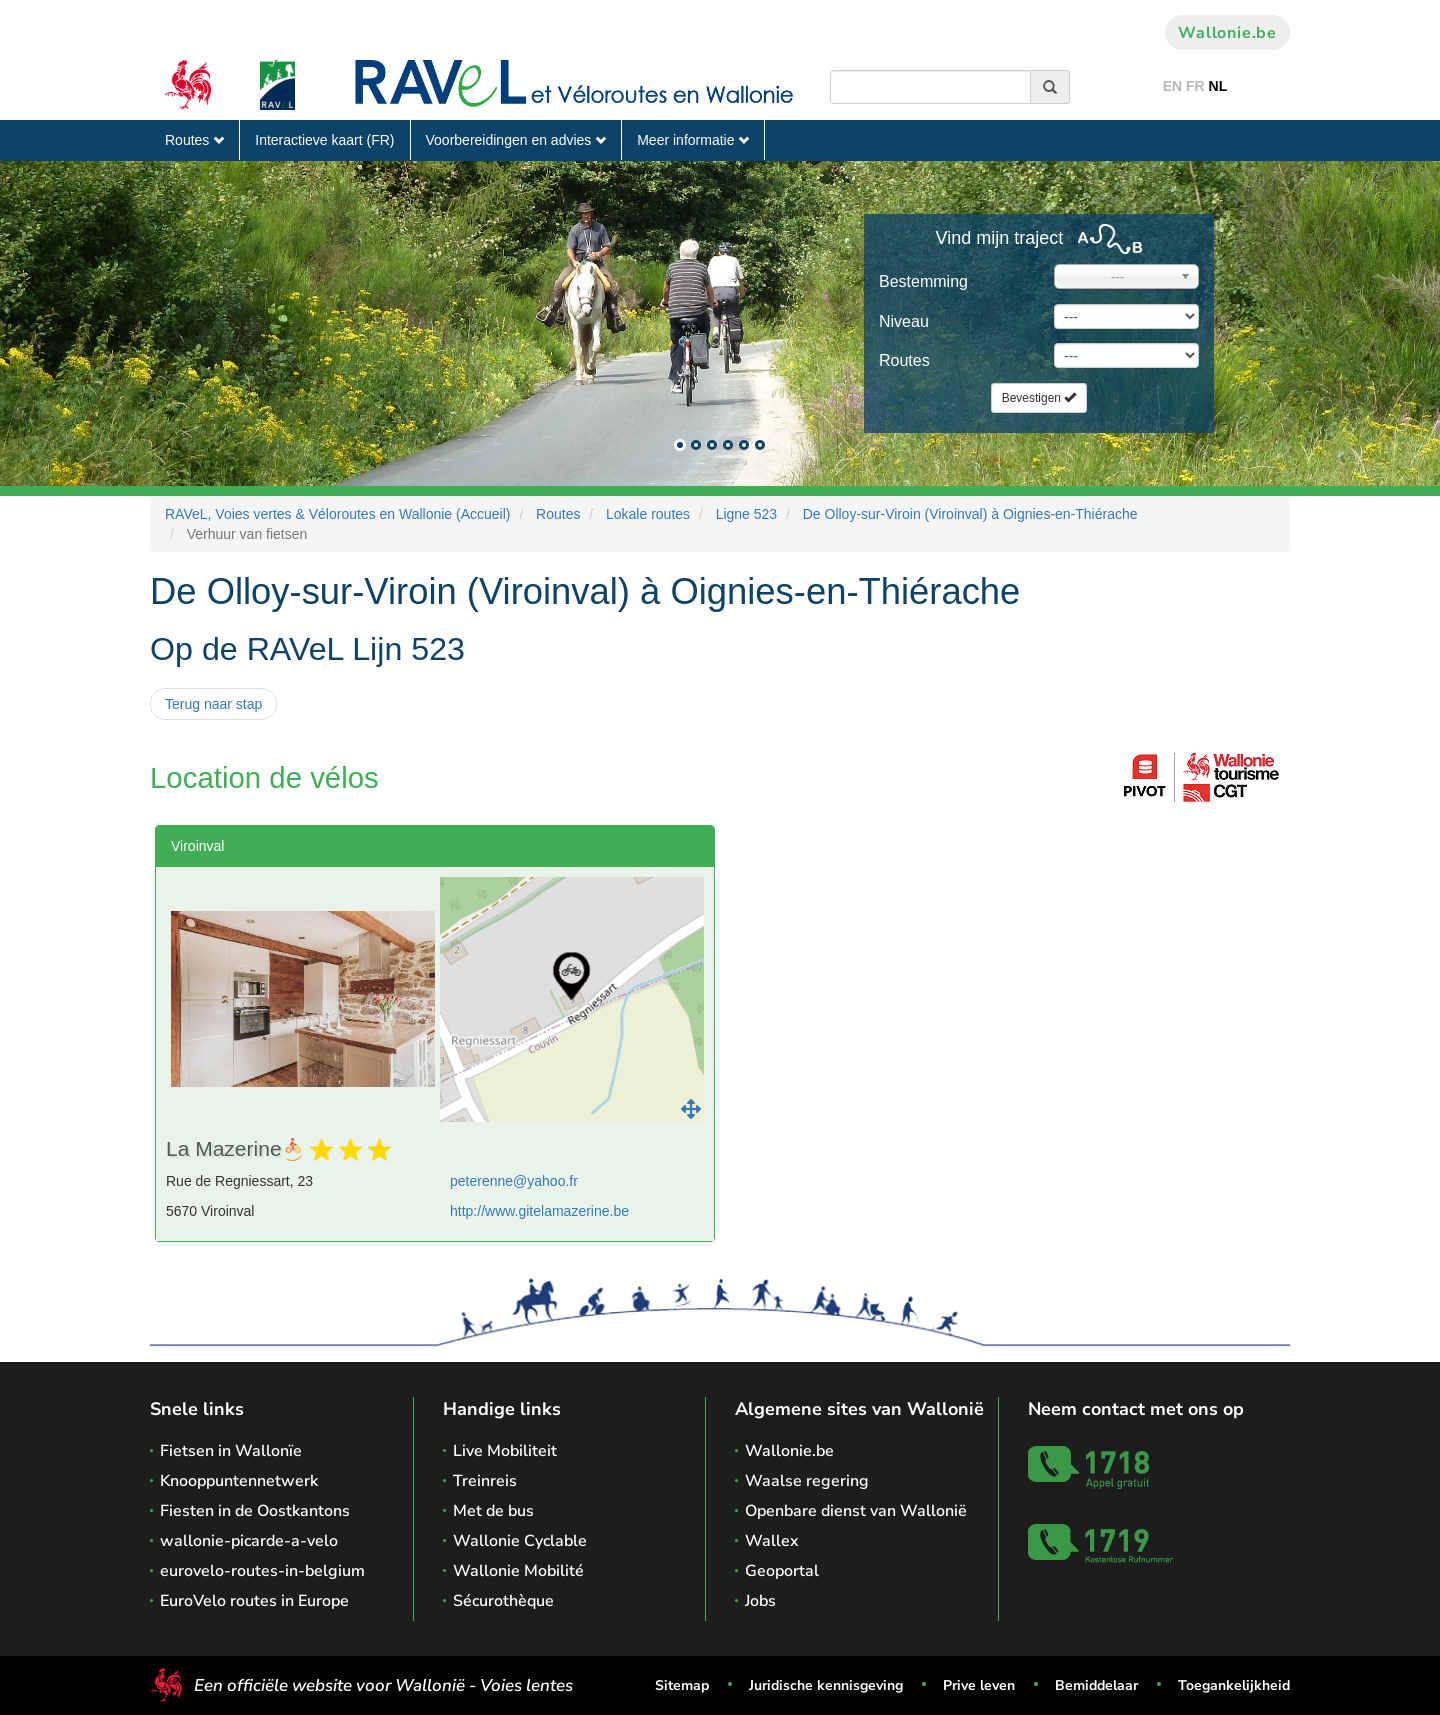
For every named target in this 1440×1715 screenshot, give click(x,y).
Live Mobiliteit (505, 1451)
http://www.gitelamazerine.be (539, 1211)
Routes (194, 140)
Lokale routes (648, 514)
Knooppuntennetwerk (239, 1481)
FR (1195, 86)
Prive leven (979, 1685)
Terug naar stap (213, 704)
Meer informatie (693, 140)
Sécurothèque (503, 1601)
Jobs (760, 1601)
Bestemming (923, 281)
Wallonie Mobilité (518, 1571)
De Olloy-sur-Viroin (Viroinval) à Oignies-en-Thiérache (970, 514)
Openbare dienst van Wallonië (856, 1511)
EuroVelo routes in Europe (254, 1601)
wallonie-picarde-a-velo (249, 1541)
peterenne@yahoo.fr (514, 1181)
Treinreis (485, 1481)
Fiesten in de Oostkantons (255, 1511)
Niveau (904, 321)
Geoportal (782, 1571)
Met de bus (493, 1511)
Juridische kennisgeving (826, 1685)
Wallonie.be (1227, 33)
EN (1172, 86)
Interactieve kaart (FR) (324, 140)
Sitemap (682, 1685)
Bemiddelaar (1096, 1685)
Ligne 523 (747, 514)
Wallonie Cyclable (520, 1541)
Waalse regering (807, 1481)
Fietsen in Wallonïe (231, 1451)
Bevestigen (1039, 398)
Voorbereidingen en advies (516, 140)
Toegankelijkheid (1234, 1685)
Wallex (772, 1541)
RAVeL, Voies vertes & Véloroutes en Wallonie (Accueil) (338, 514)
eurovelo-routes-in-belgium (262, 1571)
